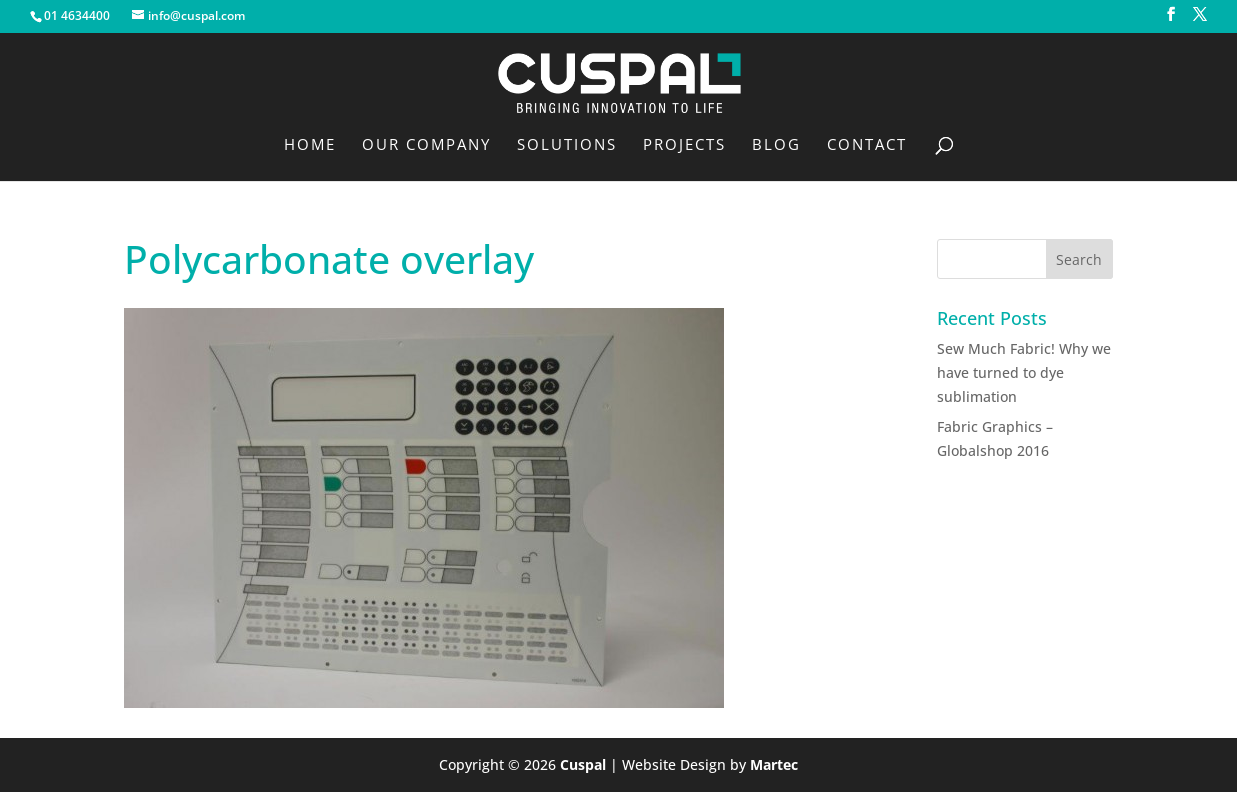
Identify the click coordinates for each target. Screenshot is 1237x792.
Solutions (567, 145)
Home (310, 145)
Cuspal (583, 764)
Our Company (426, 145)
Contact (867, 145)
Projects (684, 145)
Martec (774, 764)
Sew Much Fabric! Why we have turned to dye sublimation (1024, 372)
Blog (776, 145)
